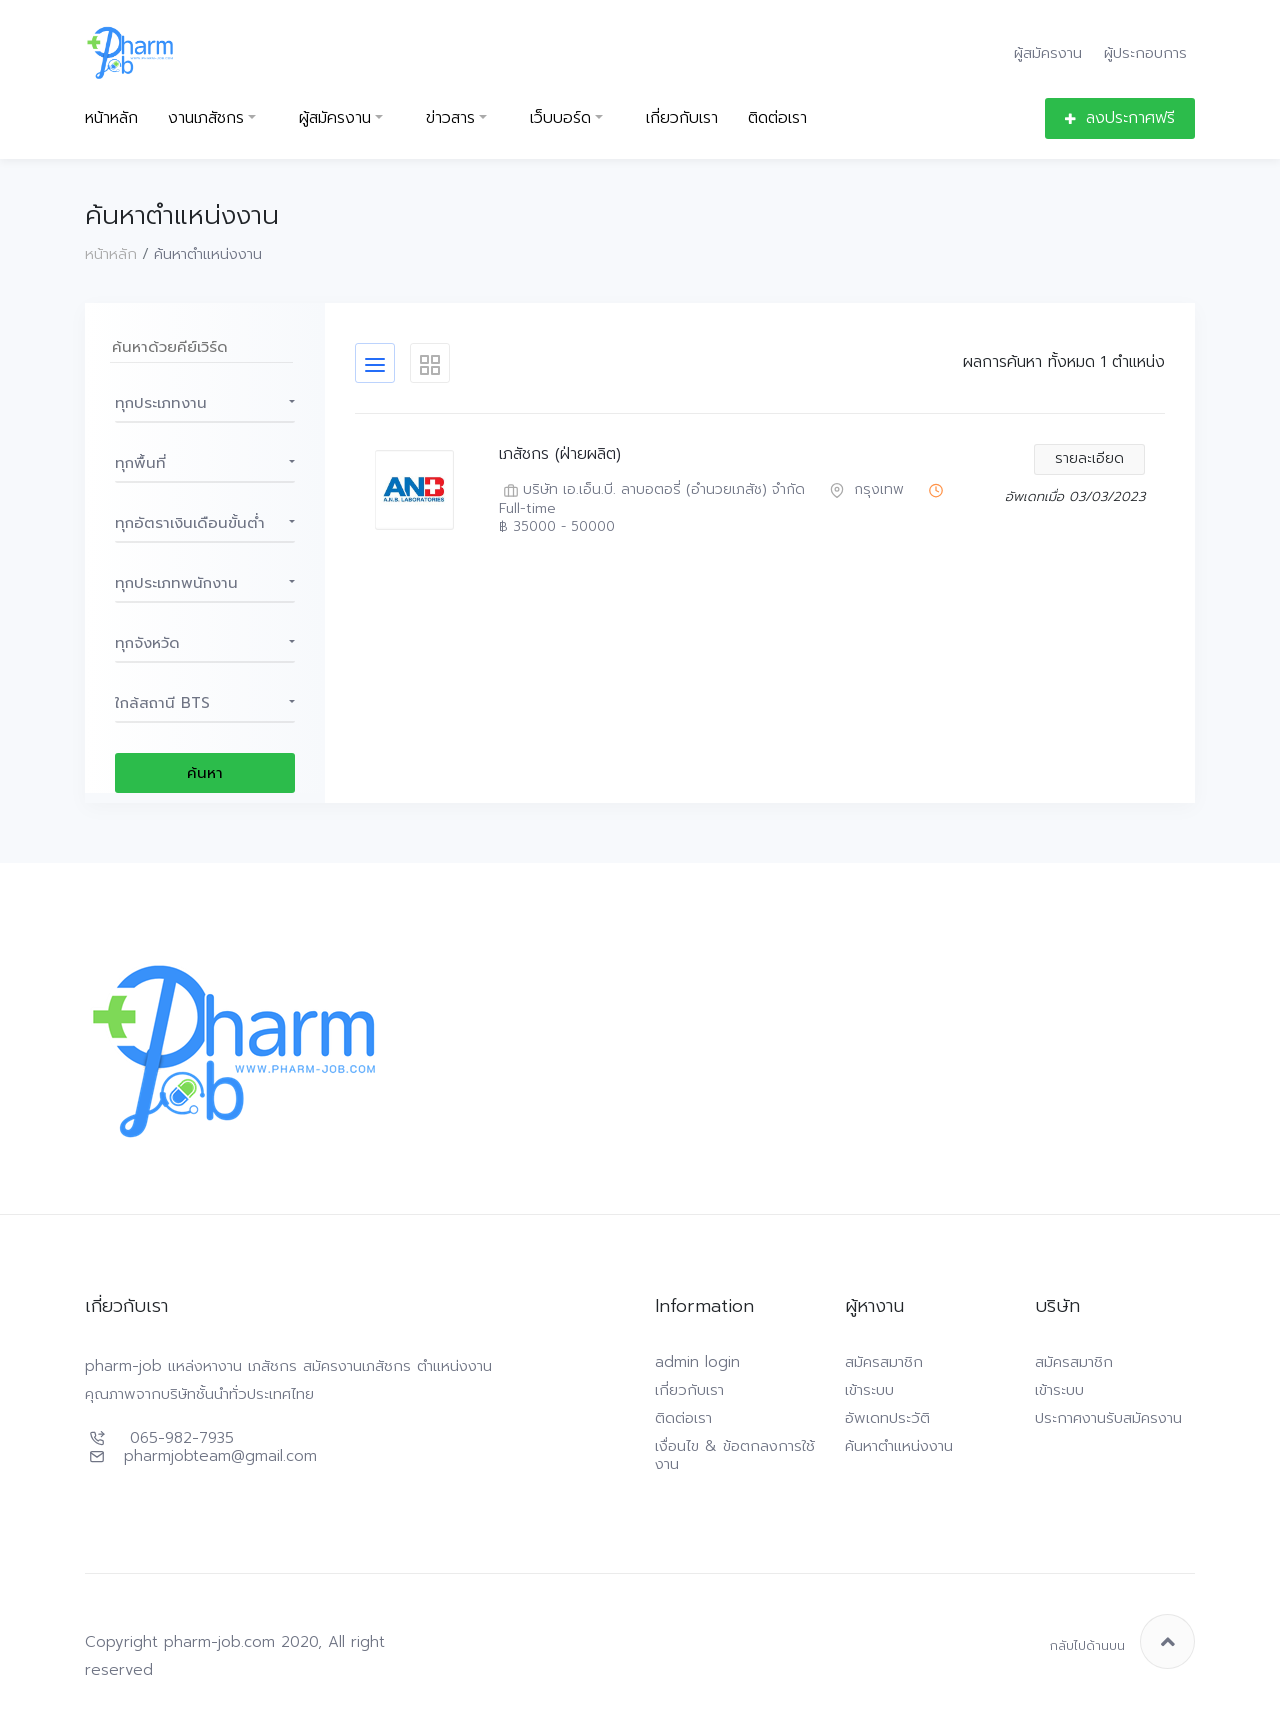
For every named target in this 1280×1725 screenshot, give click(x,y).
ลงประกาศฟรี (1120, 118)
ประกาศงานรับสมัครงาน (1108, 1418)
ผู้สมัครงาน (1048, 52)
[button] (205, 403)
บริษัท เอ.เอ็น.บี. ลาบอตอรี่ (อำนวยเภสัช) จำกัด (652, 490)
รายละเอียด (1089, 458)
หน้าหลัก (111, 118)
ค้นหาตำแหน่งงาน (899, 1446)
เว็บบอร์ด (560, 118)
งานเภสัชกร (206, 118)
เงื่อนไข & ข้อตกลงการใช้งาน (735, 1455)
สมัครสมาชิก (884, 1362)
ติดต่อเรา (777, 118)
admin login (697, 1362)
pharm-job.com (219, 1642)
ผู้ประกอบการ (1145, 52)
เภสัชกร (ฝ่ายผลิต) (560, 454)
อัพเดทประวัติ (887, 1418)
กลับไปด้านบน (1122, 1641)
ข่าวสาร (450, 118)
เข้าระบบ (869, 1390)
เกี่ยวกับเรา (682, 118)
